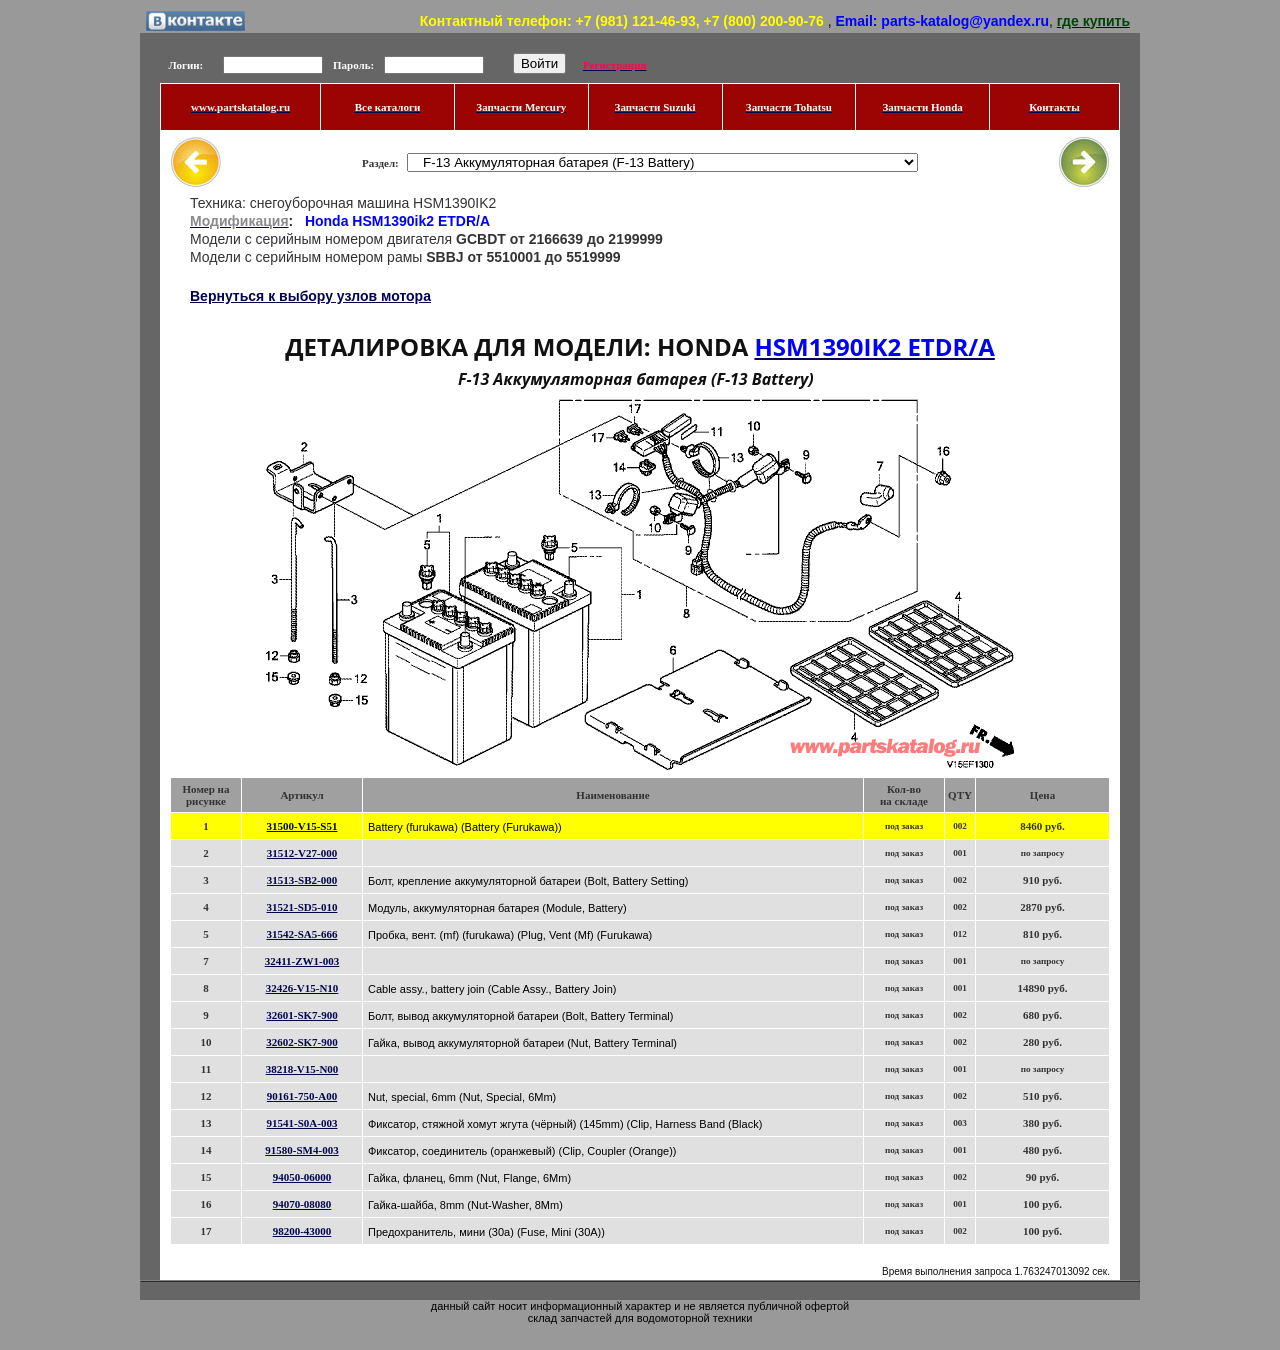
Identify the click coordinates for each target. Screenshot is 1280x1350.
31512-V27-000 (302, 853)
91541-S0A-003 (302, 1123)
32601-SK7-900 (302, 1015)
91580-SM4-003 (301, 1150)
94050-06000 (302, 1177)
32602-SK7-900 (302, 1042)
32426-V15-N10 (302, 988)
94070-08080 (302, 1204)
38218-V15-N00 (302, 1069)
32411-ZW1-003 (302, 961)
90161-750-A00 (302, 1096)
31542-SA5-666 (302, 934)
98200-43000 (302, 1231)
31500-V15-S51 (302, 826)
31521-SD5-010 (302, 907)
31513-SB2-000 (302, 880)
